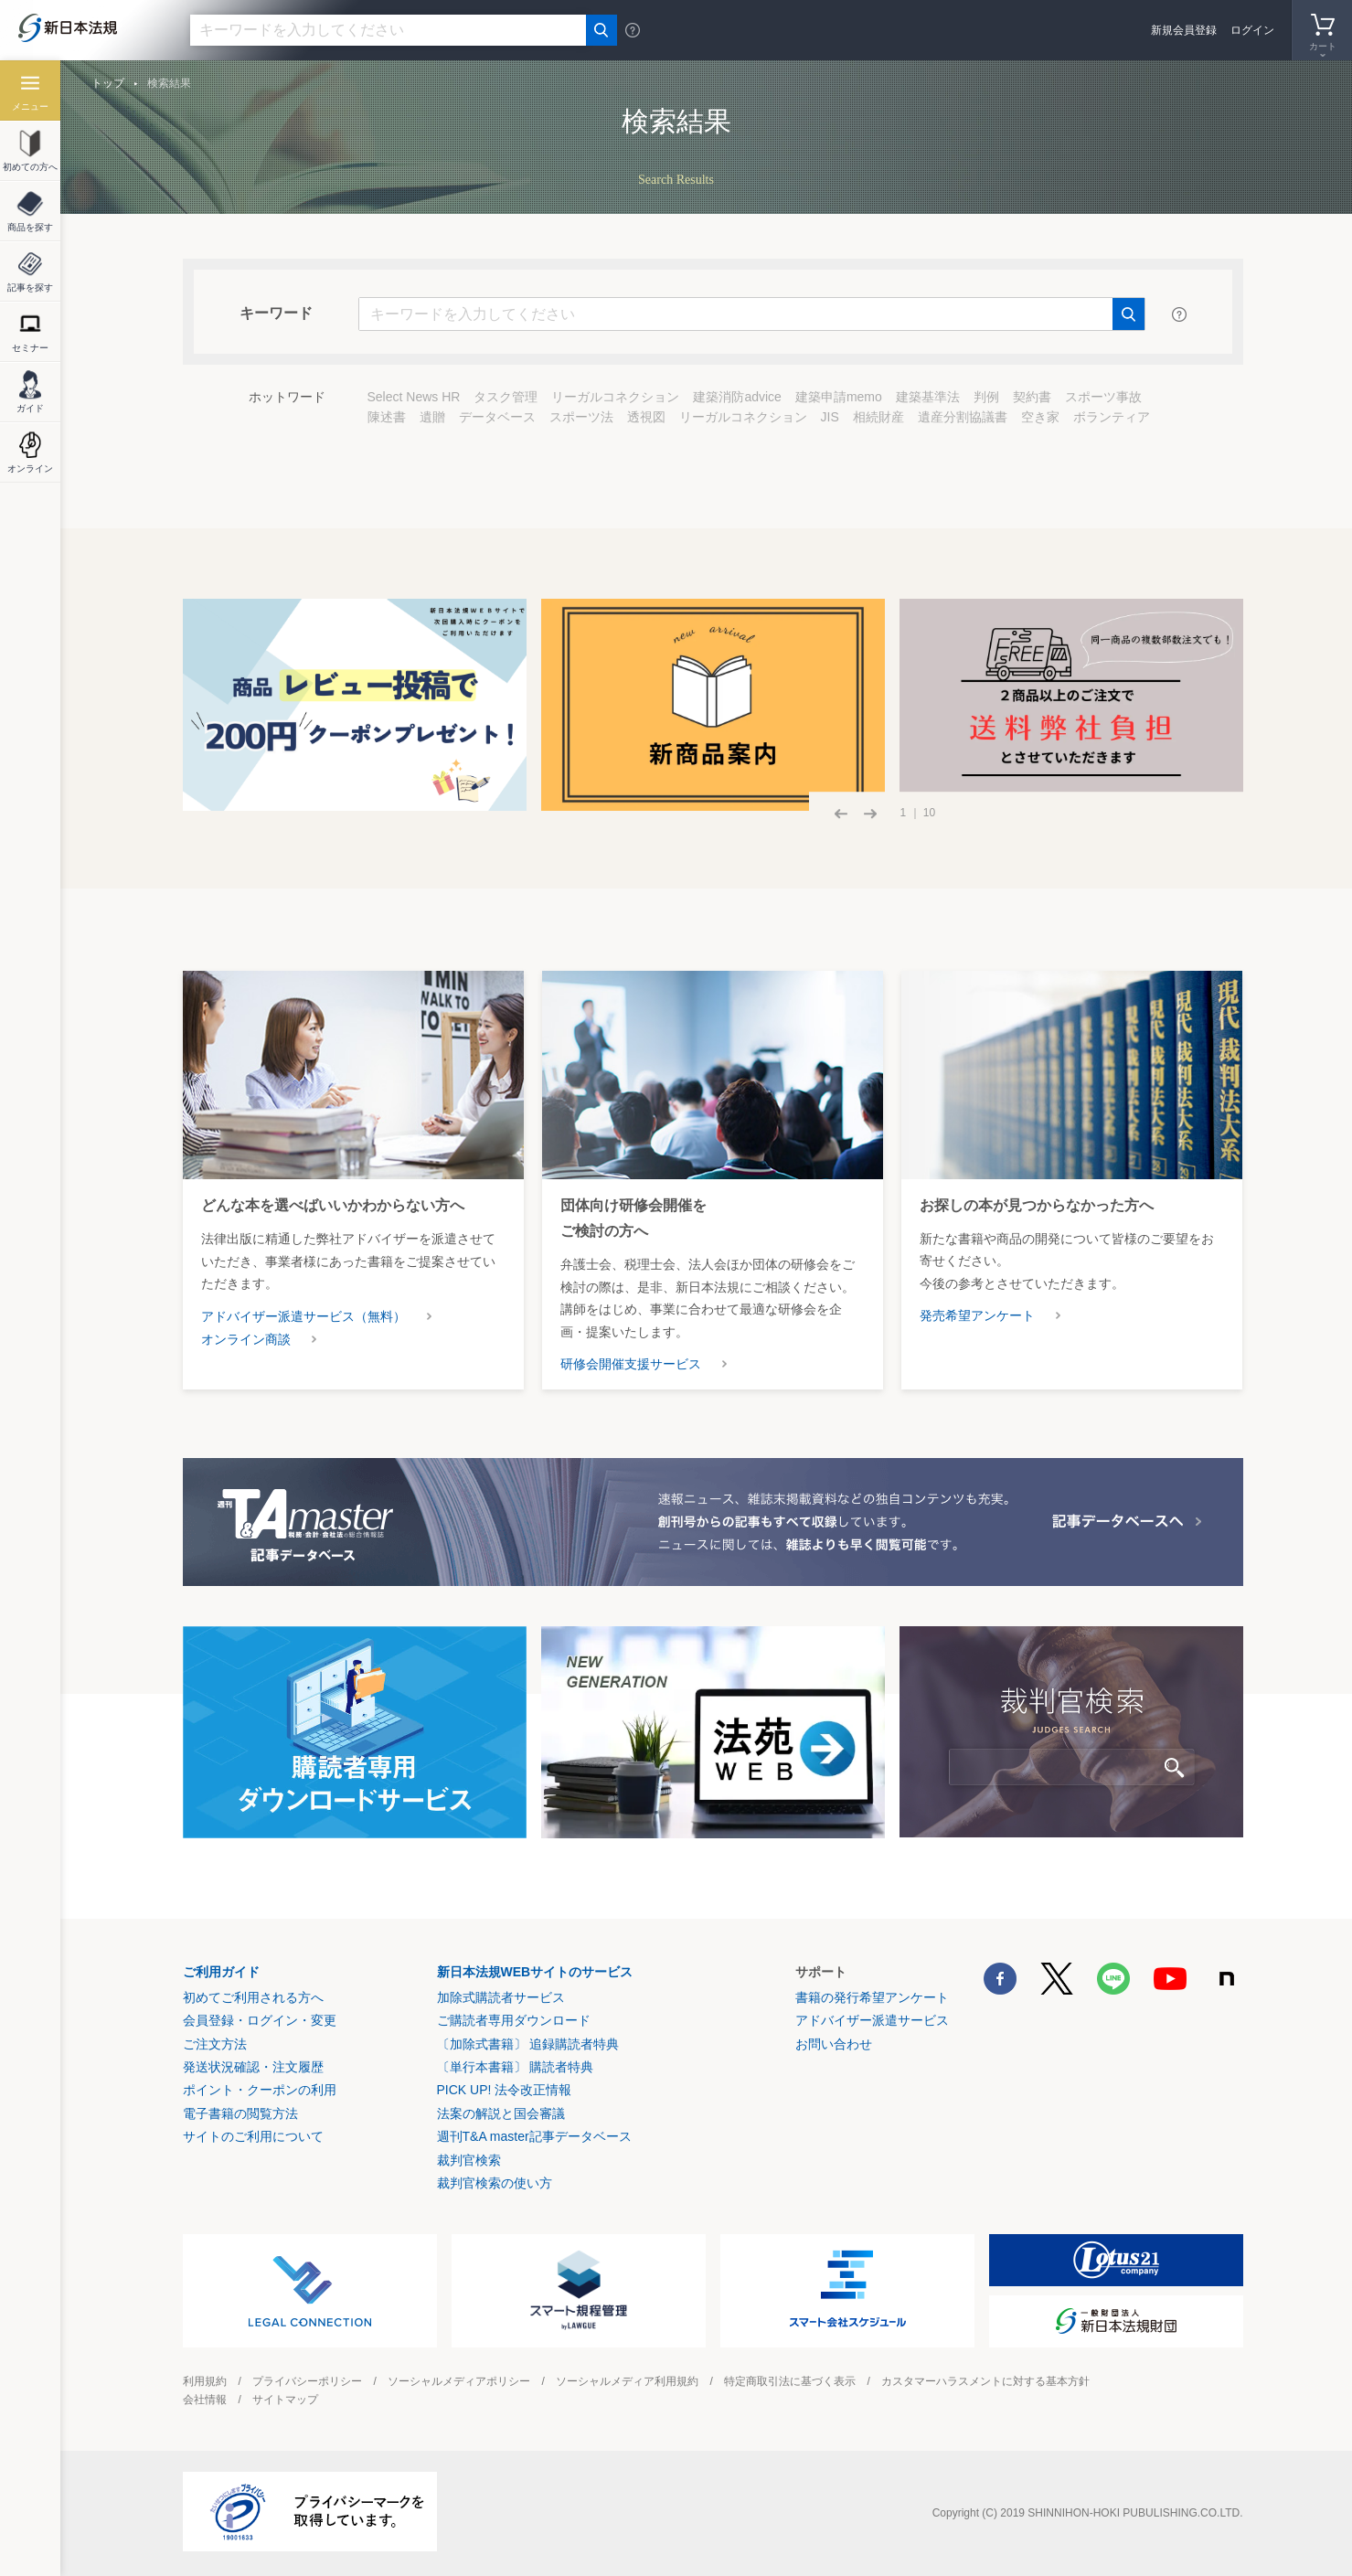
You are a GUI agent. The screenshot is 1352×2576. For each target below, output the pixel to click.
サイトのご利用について (253, 2136)
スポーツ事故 (1103, 396)
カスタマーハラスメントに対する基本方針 (985, 2381)
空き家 (1040, 417)
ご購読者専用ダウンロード (514, 2020)
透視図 (646, 417)
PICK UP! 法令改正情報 (504, 2089)
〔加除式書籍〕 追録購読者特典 (528, 2044)
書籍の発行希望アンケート (872, 1997)
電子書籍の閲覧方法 (240, 2113)
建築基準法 (928, 396)
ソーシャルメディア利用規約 (627, 2381)
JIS (830, 417)
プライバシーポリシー (307, 2381)
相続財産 (878, 417)
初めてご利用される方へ (253, 1997)
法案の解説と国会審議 (501, 2113)
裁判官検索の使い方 (494, 2183)
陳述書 (386, 417)
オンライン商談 (246, 1339)
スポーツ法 (581, 417)
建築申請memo (838, 396)
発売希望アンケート (977, 1315)
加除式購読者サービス (501, 1997)
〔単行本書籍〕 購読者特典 (515, 2067)
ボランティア (1111, 417)
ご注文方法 (215, 2044)
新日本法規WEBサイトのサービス (535, 1971)
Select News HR (414, 396)
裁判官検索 (469, 2160)
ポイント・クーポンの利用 (259, 2089)
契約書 (1032, 396)
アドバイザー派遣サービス (872, 2020)
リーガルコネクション (615, 396)
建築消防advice (737, 396)
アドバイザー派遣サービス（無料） (303, 1316)
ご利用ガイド (221, 1971)
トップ (107, 83)
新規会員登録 (1184, 30)
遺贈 (432, 417)
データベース (497, 417)
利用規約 (205, 2381)
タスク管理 (506, 396)
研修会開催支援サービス (630, 1364)
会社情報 (205, 2399)
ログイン (1252, 30)
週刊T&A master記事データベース (534, 2136)
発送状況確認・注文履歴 (253, 2067)
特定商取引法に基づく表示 (790, 2381)
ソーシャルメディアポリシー (459, 2381)
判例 (986, 396)
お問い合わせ (833, 2044)
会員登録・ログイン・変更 (259, 2020)
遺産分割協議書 (962, 417)
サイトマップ (285, 2399)
